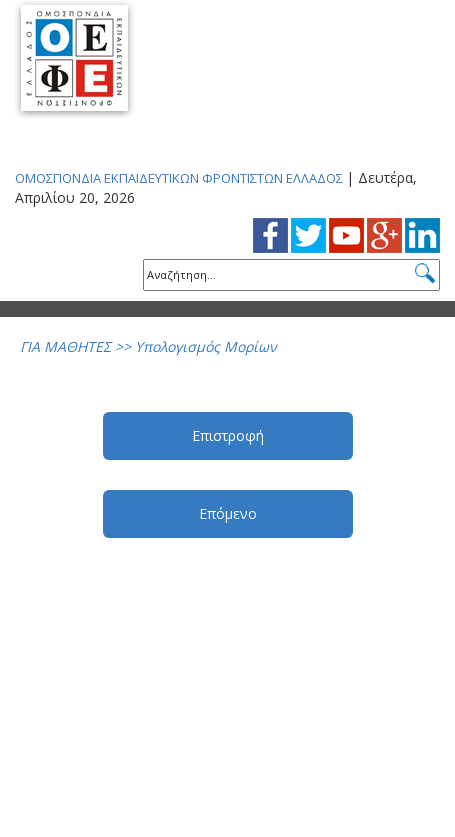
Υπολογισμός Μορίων (206, 346)
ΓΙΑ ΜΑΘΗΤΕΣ (65, 346)
